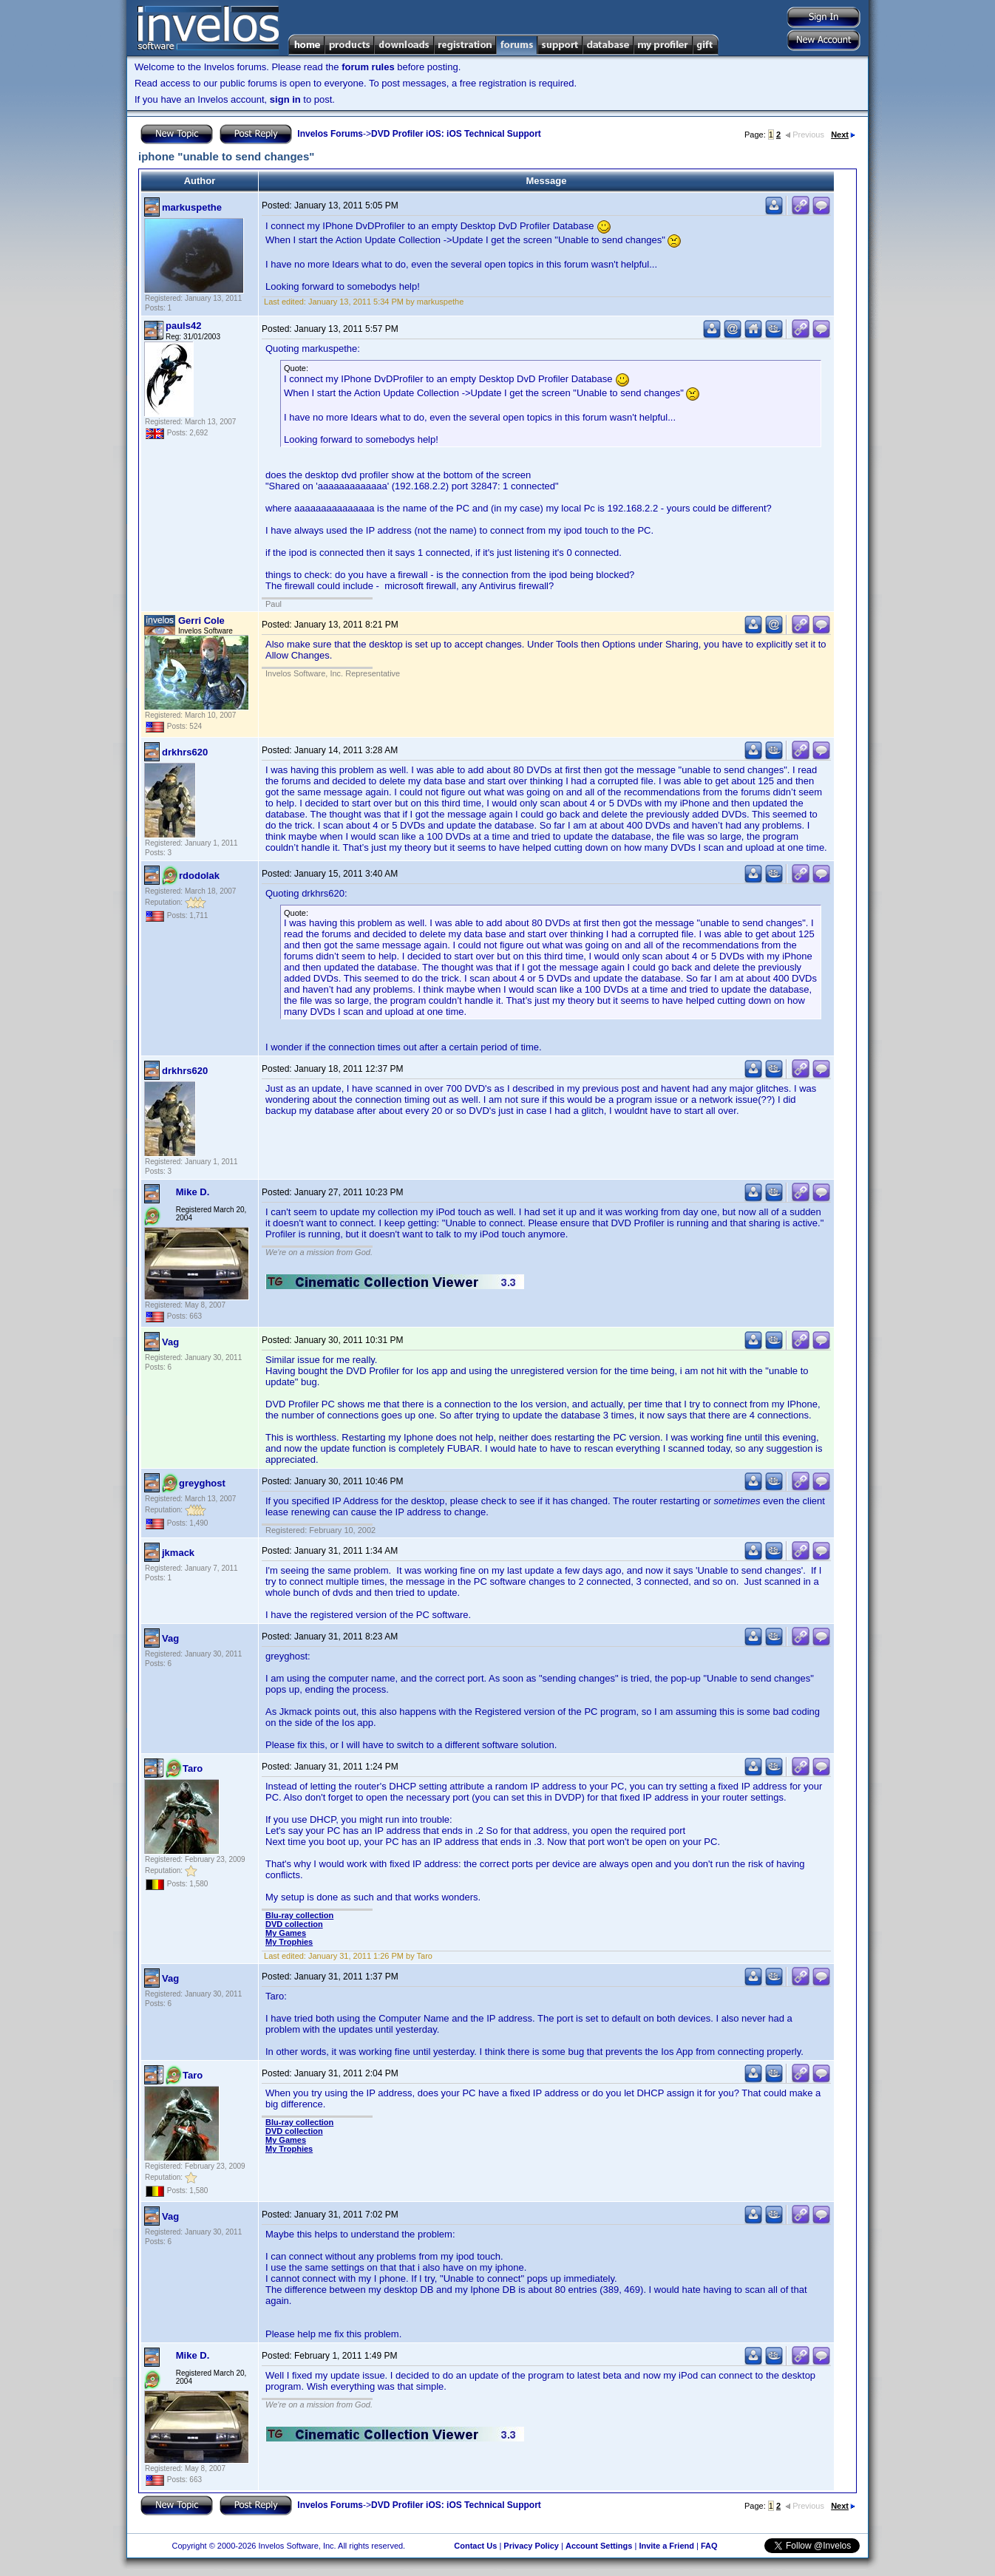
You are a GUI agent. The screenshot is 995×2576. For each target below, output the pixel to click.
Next (843, 134)
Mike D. (193, 1191)
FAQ (709, 2545)
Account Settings (599, 2545)
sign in (285, 99)
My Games (285, 1932)
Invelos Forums (330, 134)
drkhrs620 (185, 752)
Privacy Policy (531, 2545)
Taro (193, 1768)
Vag (170, 1342)
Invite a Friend (666, 2545)
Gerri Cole (201, 620)
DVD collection (294, 1924)
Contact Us (475, 2545)
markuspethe (192, 207)
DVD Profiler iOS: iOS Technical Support (456, 134)
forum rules (368, 66)
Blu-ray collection (299, 1915)
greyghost (202, 1483)
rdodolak (199, 875)
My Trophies (289, 1941)
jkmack (178, 1552)
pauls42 (183, 325)
